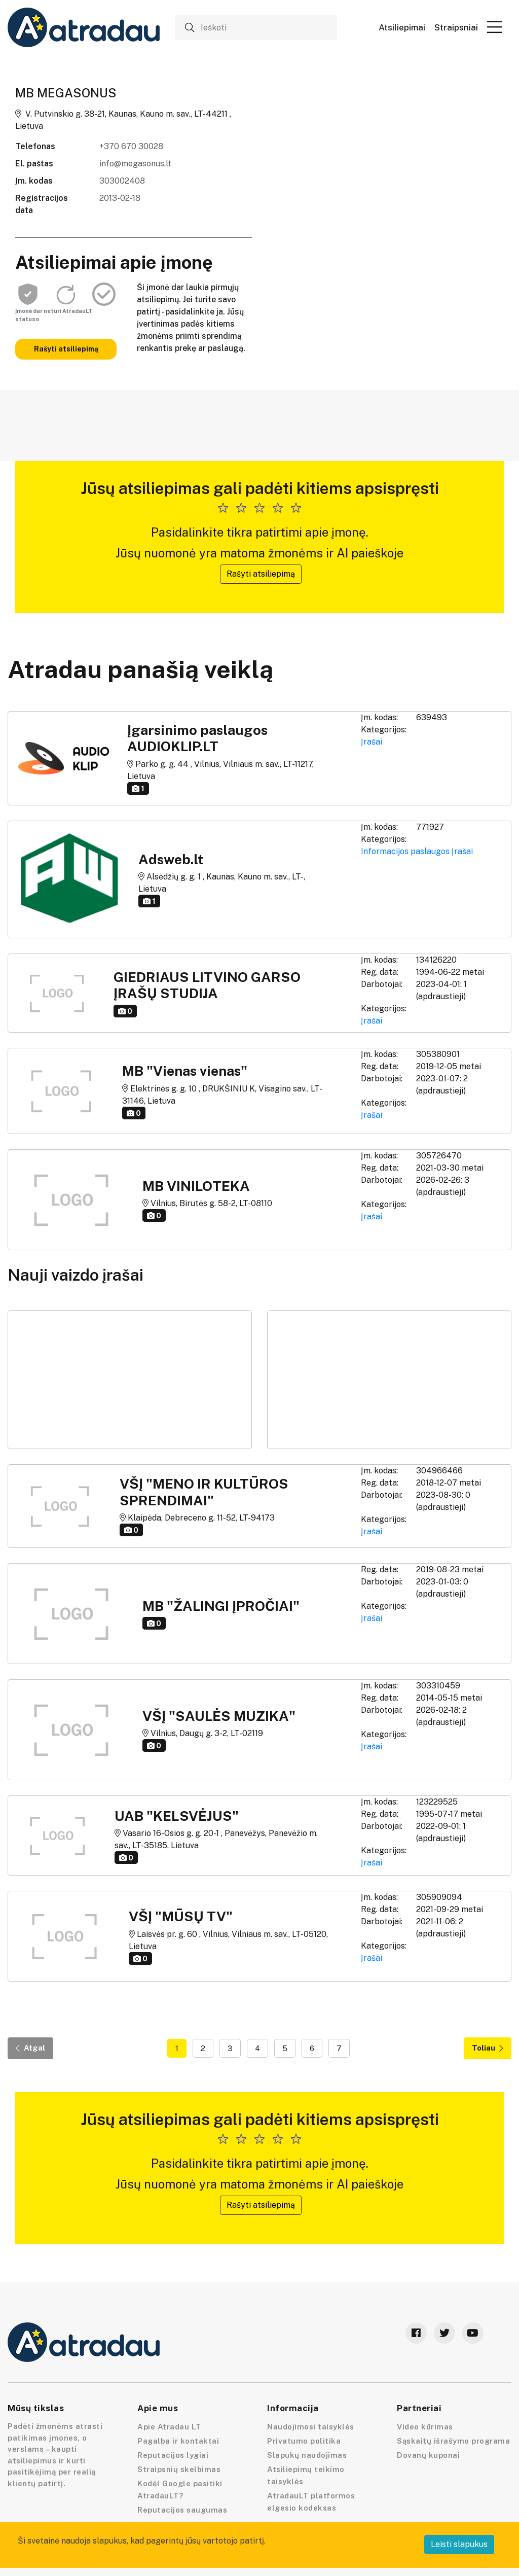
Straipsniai (456, 27)
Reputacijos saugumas (182, 2510)
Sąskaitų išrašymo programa (453, 2441)
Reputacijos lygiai (172, 2455)
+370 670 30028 (131, 146)
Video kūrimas (425, 2426)
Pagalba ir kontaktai (178, 2441)
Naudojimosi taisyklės (310, 2426)
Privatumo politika (304, 2441)
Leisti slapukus (459, 2544)
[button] (494, 27)
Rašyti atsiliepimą (66, 349)
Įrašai (371, 742)
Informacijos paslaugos (405, 851)
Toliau (487, 2047)
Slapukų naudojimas (307, 2455)
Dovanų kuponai (428, 2455)
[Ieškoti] (256, 27)
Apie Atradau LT (169, 2426)
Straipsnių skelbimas (178, 2469)
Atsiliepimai (402, 27)
